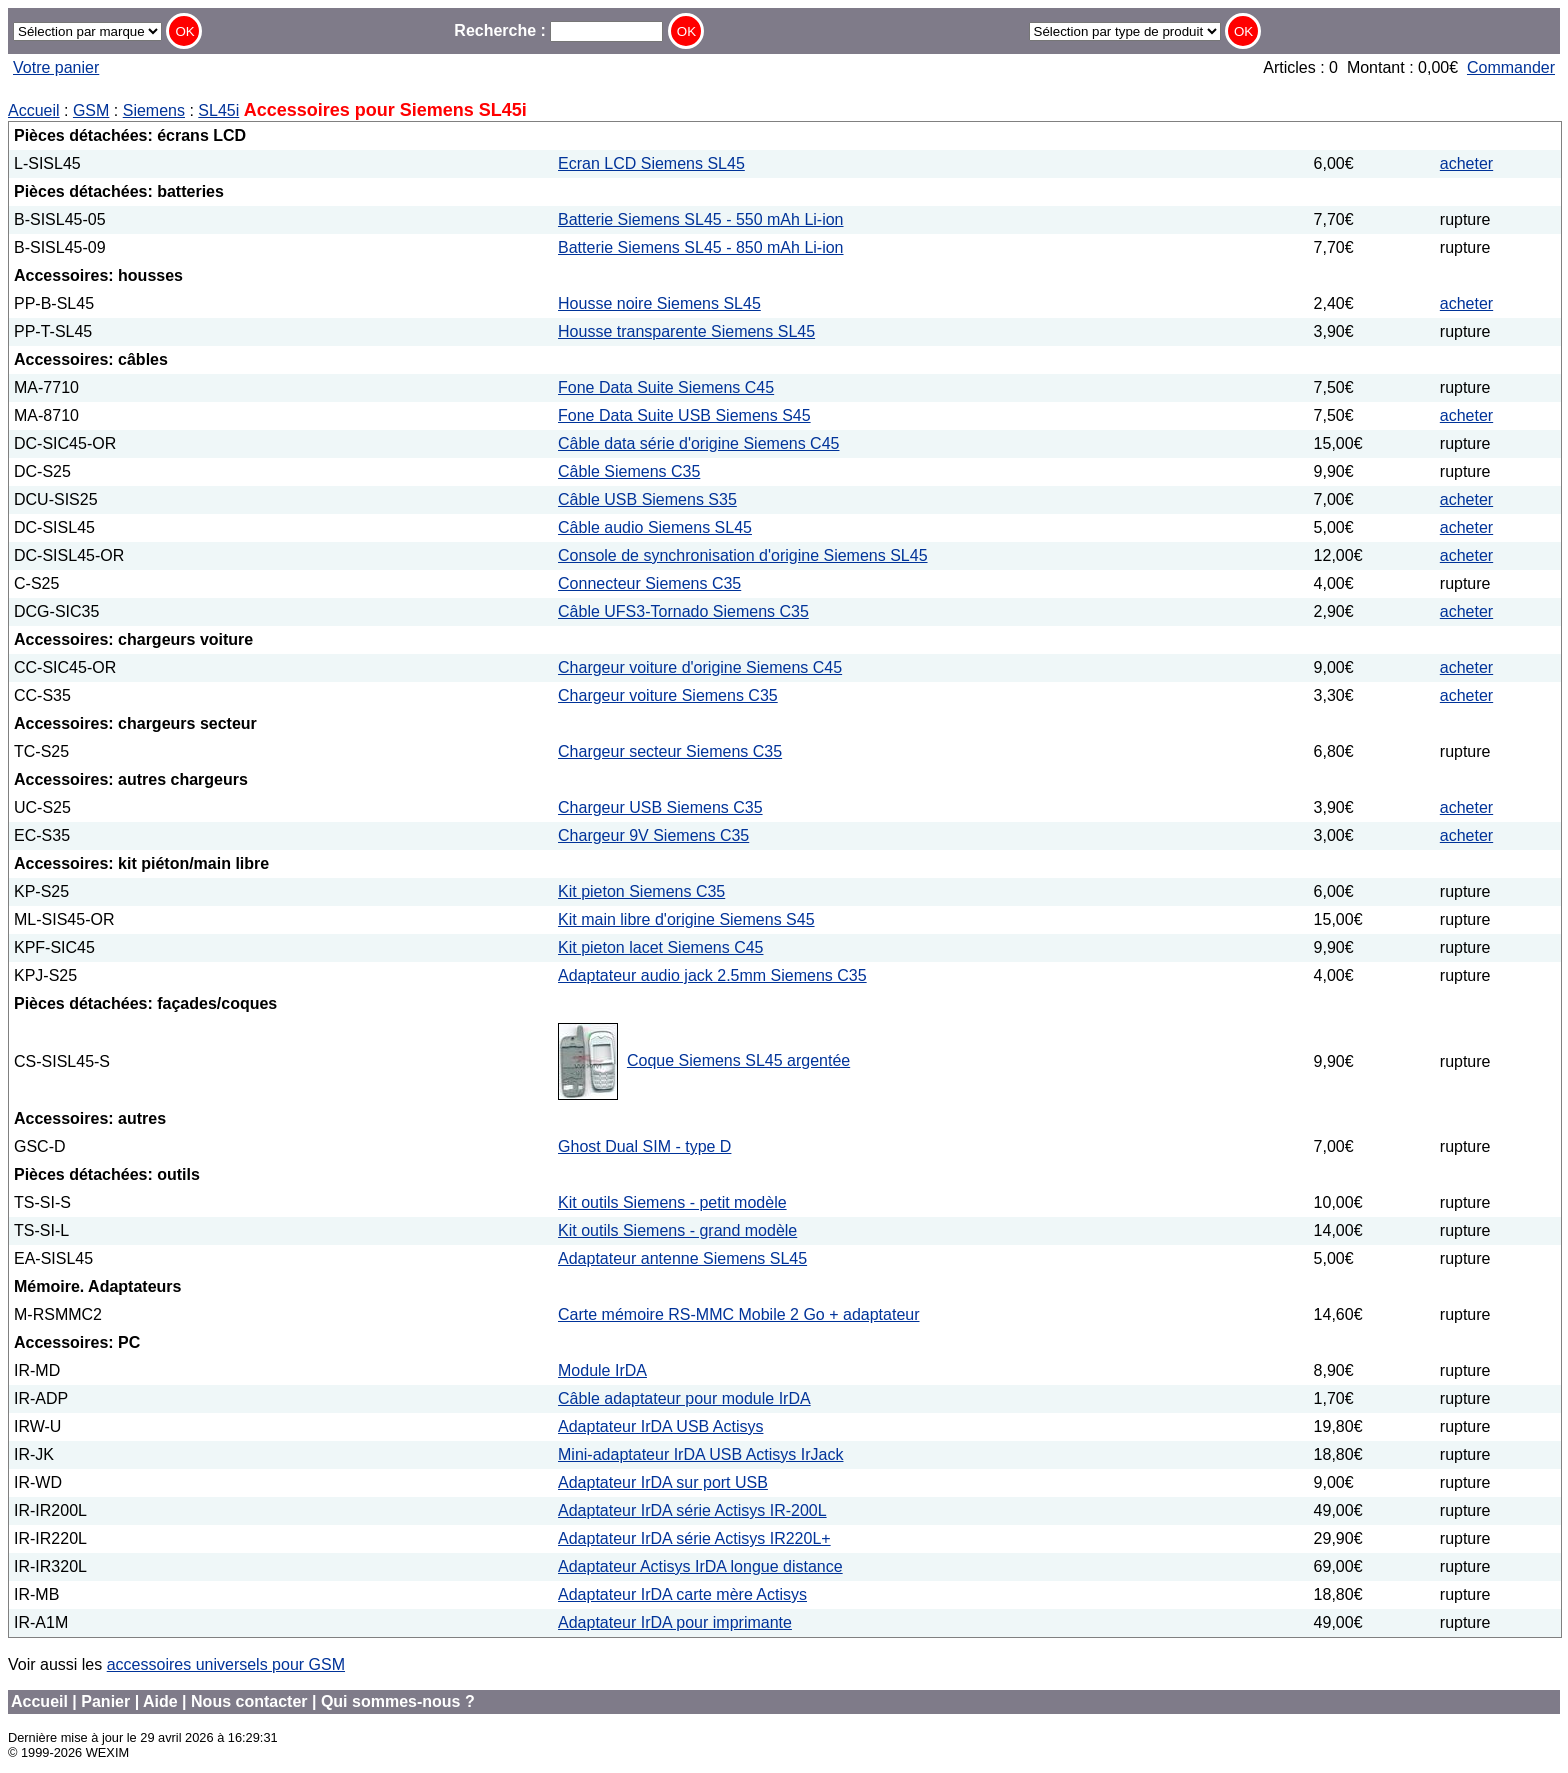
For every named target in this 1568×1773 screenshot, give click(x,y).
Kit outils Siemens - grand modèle (677, 1230)
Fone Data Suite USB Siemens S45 (684, 415)
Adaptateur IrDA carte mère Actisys (682, 1594)
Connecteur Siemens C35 (649, 583)
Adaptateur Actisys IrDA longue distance (700, 1566)
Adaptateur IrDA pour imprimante (675, 1622)
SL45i (218, 110)
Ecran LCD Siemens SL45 (651, 163)
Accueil (34, 110)
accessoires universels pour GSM (226, 1664)
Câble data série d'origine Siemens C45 (698, 443)
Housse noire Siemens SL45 (659, 303)
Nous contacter (249, 1701)
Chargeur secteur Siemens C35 (670, 751)
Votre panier (56, 67)
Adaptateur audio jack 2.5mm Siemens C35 (712, 975)
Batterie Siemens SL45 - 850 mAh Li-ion (700, 247)
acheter (1466, 163)
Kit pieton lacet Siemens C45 (660, 947)
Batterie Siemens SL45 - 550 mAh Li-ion (700, 219)
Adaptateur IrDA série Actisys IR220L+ (694, 1538)
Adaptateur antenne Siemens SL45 (682, 1258)
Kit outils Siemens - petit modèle (672, 1202)
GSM (91, 110)
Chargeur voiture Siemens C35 (668, 695)
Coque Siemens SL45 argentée (738, 1060)
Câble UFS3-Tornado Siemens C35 (683, 611)
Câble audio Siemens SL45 (655, 527)
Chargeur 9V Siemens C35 (653, 835)
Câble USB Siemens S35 (647, 499)
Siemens (154, 110)
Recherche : (558, 30)
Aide (160, 1701)
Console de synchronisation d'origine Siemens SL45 (743, 555)
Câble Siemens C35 (629, 471)
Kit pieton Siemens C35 (641, 891)
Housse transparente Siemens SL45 (686, 331)
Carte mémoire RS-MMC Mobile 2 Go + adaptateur (738, 1314)
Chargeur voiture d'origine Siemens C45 (700, 667)
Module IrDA (602, 1370)
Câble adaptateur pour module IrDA (684, 1398)
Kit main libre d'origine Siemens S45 (686, 919)
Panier (105, 1701)
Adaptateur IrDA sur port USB (663, 1482)
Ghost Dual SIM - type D (644, 1146)
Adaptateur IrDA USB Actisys (660, 1426)
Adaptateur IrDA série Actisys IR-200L (692, 1510)
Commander (1511, 67)
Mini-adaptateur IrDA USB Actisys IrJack (700, 1454)
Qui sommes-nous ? (398, 1701)
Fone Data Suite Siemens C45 (666, 387)
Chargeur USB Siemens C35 (660, 807)
